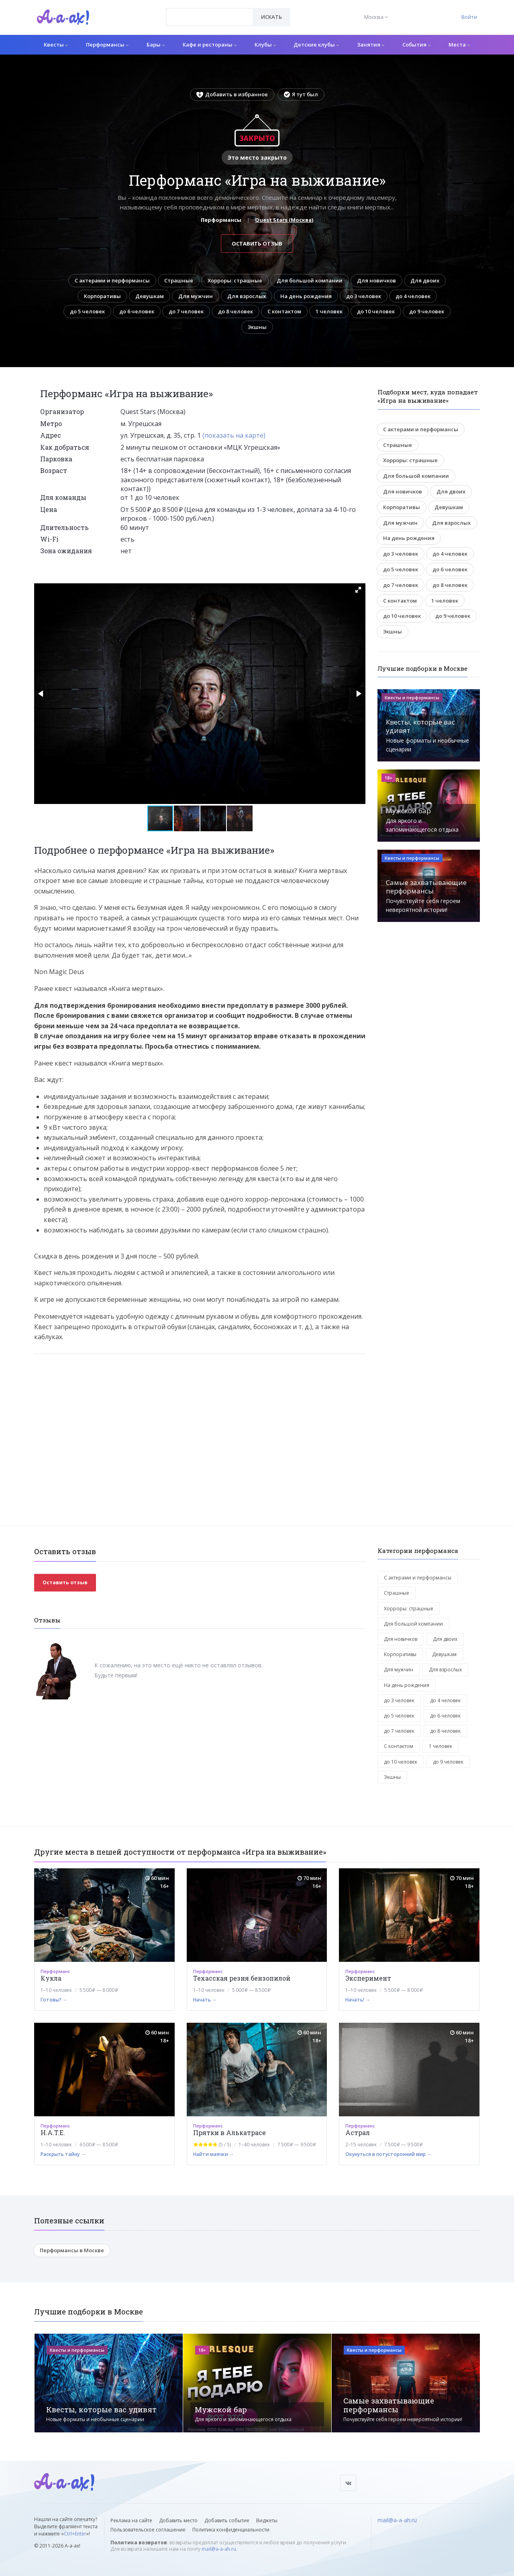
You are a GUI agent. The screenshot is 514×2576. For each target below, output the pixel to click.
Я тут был (301, 94)
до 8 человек (235, 311)
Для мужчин (195, 296)
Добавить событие (226, 2520)
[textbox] (209, 11)
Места (459, 44)
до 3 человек (363, 296)
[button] (358, 589)
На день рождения (306, 296)
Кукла (51, 1978)
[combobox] (209, 17)
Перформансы (107, 44)
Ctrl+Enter (75, 2533)
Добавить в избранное (232, 94)
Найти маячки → (213, 2154)
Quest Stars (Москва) (284, 219)
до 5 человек (87, 311)
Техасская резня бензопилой (241, 1978)
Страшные (178, 280)
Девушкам (149, 296)
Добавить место (178, 2520)
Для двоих (424, 280)
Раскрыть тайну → (63, 2154)
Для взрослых (246, 296)
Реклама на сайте (131, 2520)
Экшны (257, 327)
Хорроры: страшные (235, 280)
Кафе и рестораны (210, 44)
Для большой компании (310, 280)
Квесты (56, 44)
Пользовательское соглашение (148, 2529)
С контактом (284, 311)
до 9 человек (426, 311)
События (416, 44)
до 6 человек (136, 311)
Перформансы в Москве (72, 2250)
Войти (469, 16)
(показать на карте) (233, 435)
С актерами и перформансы (112, 280)
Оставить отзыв (257, 243)
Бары (156, 44)
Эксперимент (368, 1978)
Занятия (370, 44)
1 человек (329, 311)
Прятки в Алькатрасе (229, 2132)
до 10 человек (376, 311)
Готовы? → (54, 1999)
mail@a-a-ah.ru (219, 2549)
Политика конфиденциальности (230, 2529)
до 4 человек (413, 296)
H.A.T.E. (53, 2132)
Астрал (357, 2132)
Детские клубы (316, 44)
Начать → (205, 1999)
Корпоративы (102, 296)
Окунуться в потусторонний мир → (388, 2154)
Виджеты (266, 2520)
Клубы (265, 44)
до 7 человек (186, 311)
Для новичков (376, 280)
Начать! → (357, 1999)
